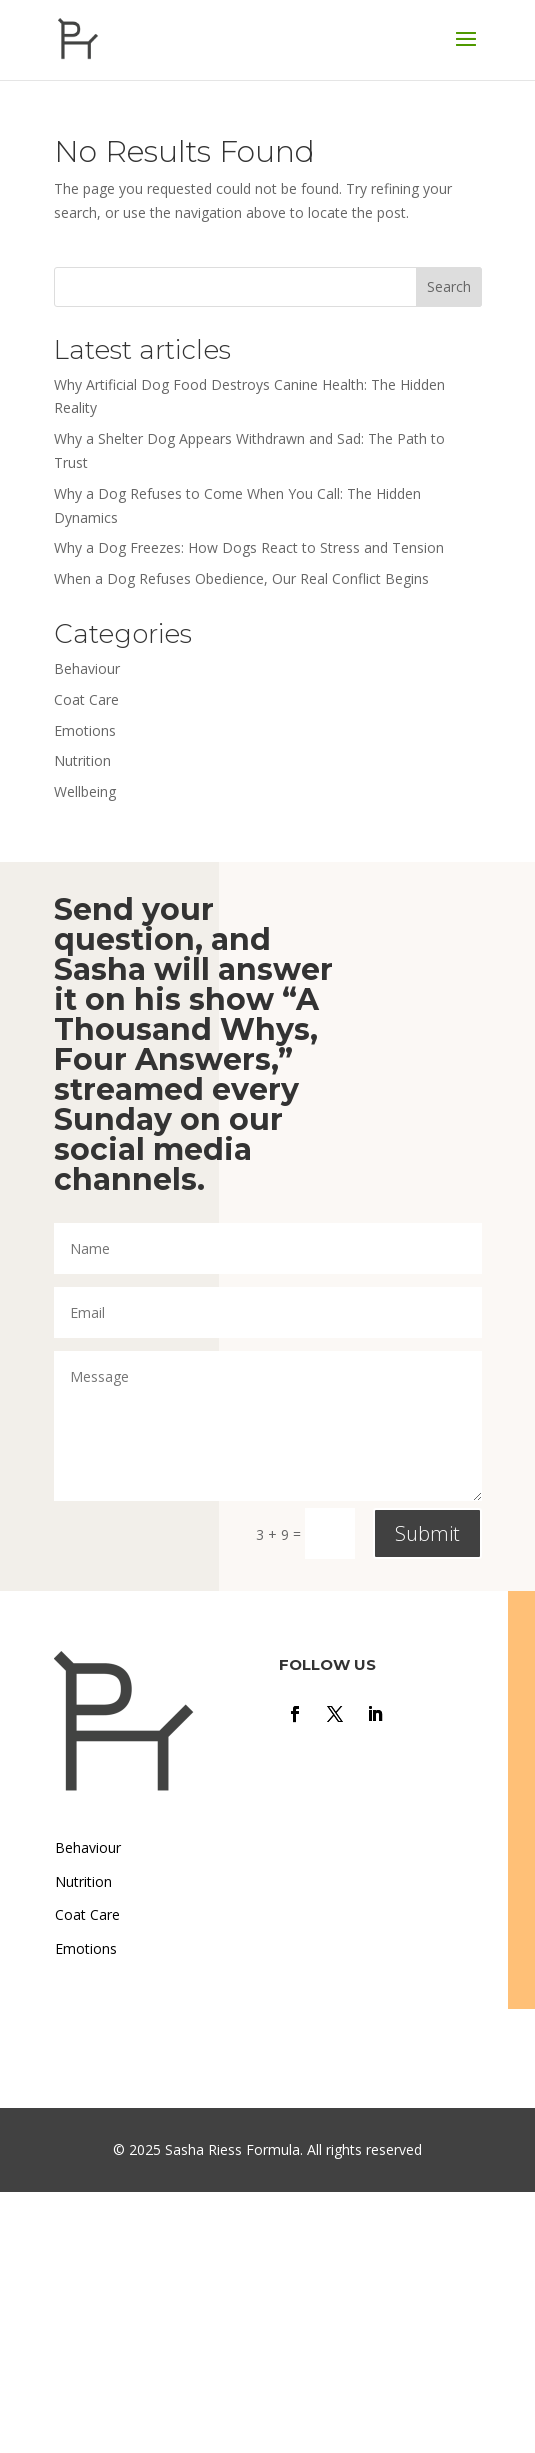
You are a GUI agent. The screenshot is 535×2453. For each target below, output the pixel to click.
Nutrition (82, 760)
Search (449, 286)
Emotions (85, 730)
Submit (427, 1533)
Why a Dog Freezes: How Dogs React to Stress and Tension (249, 547)
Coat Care (86, 699)
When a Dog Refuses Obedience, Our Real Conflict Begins (241, 578)
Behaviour (87, 668)
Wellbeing (85, 791)
